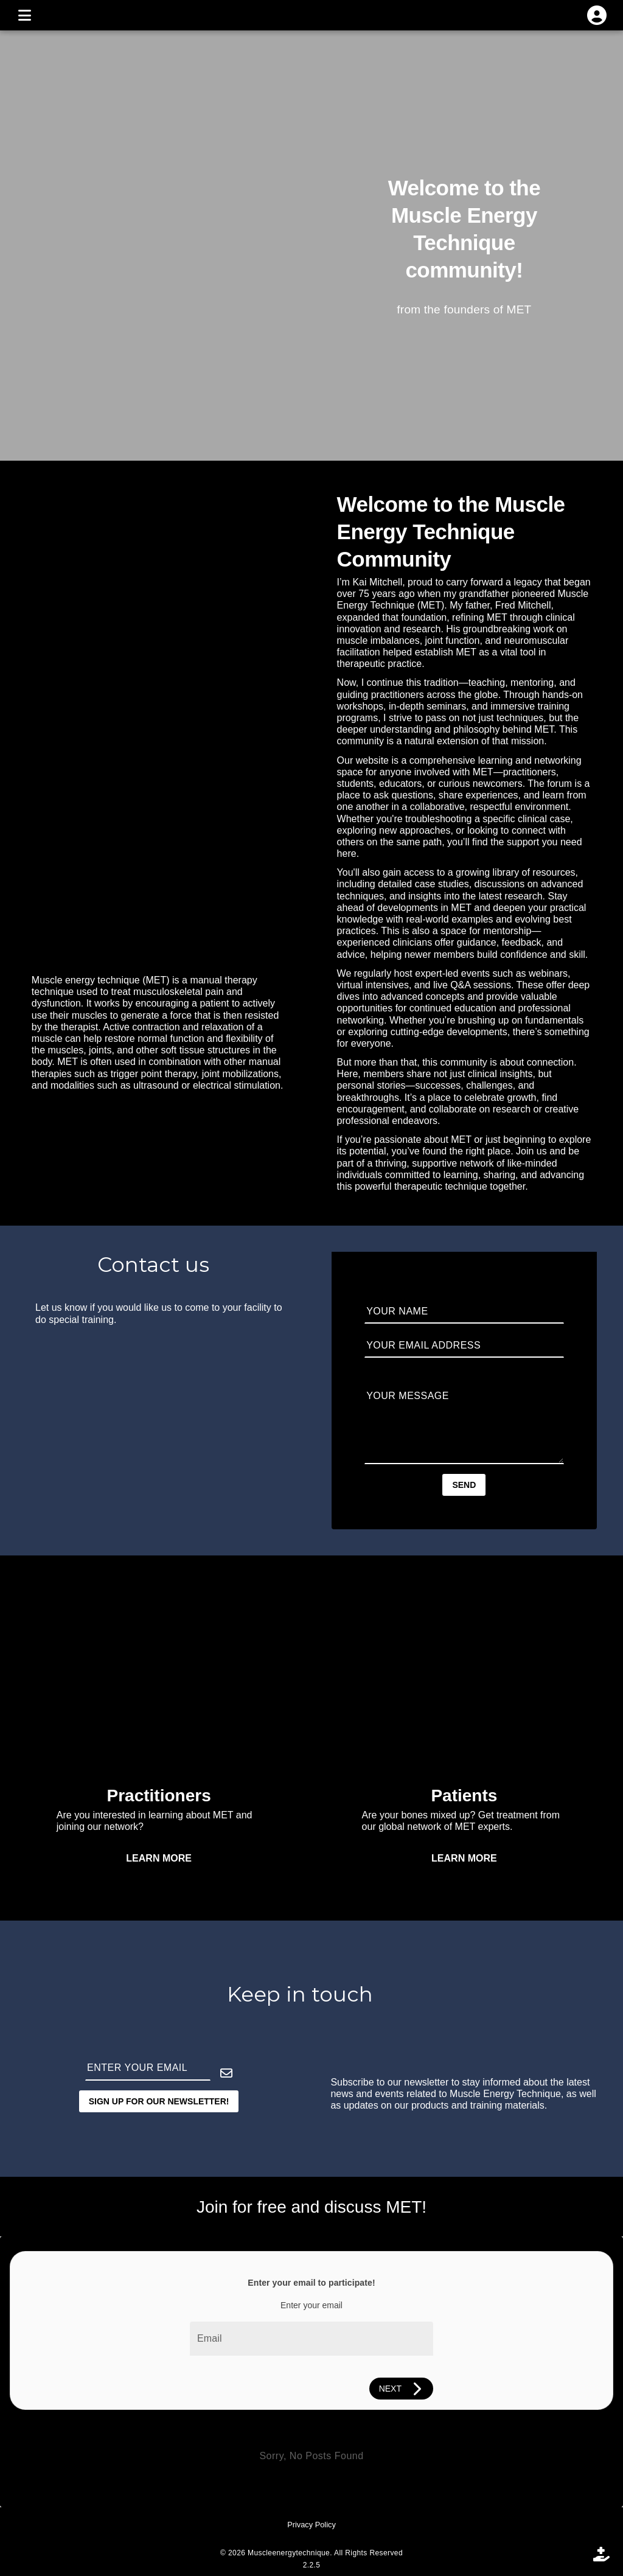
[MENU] (24, 15)
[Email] (311, 2339)
